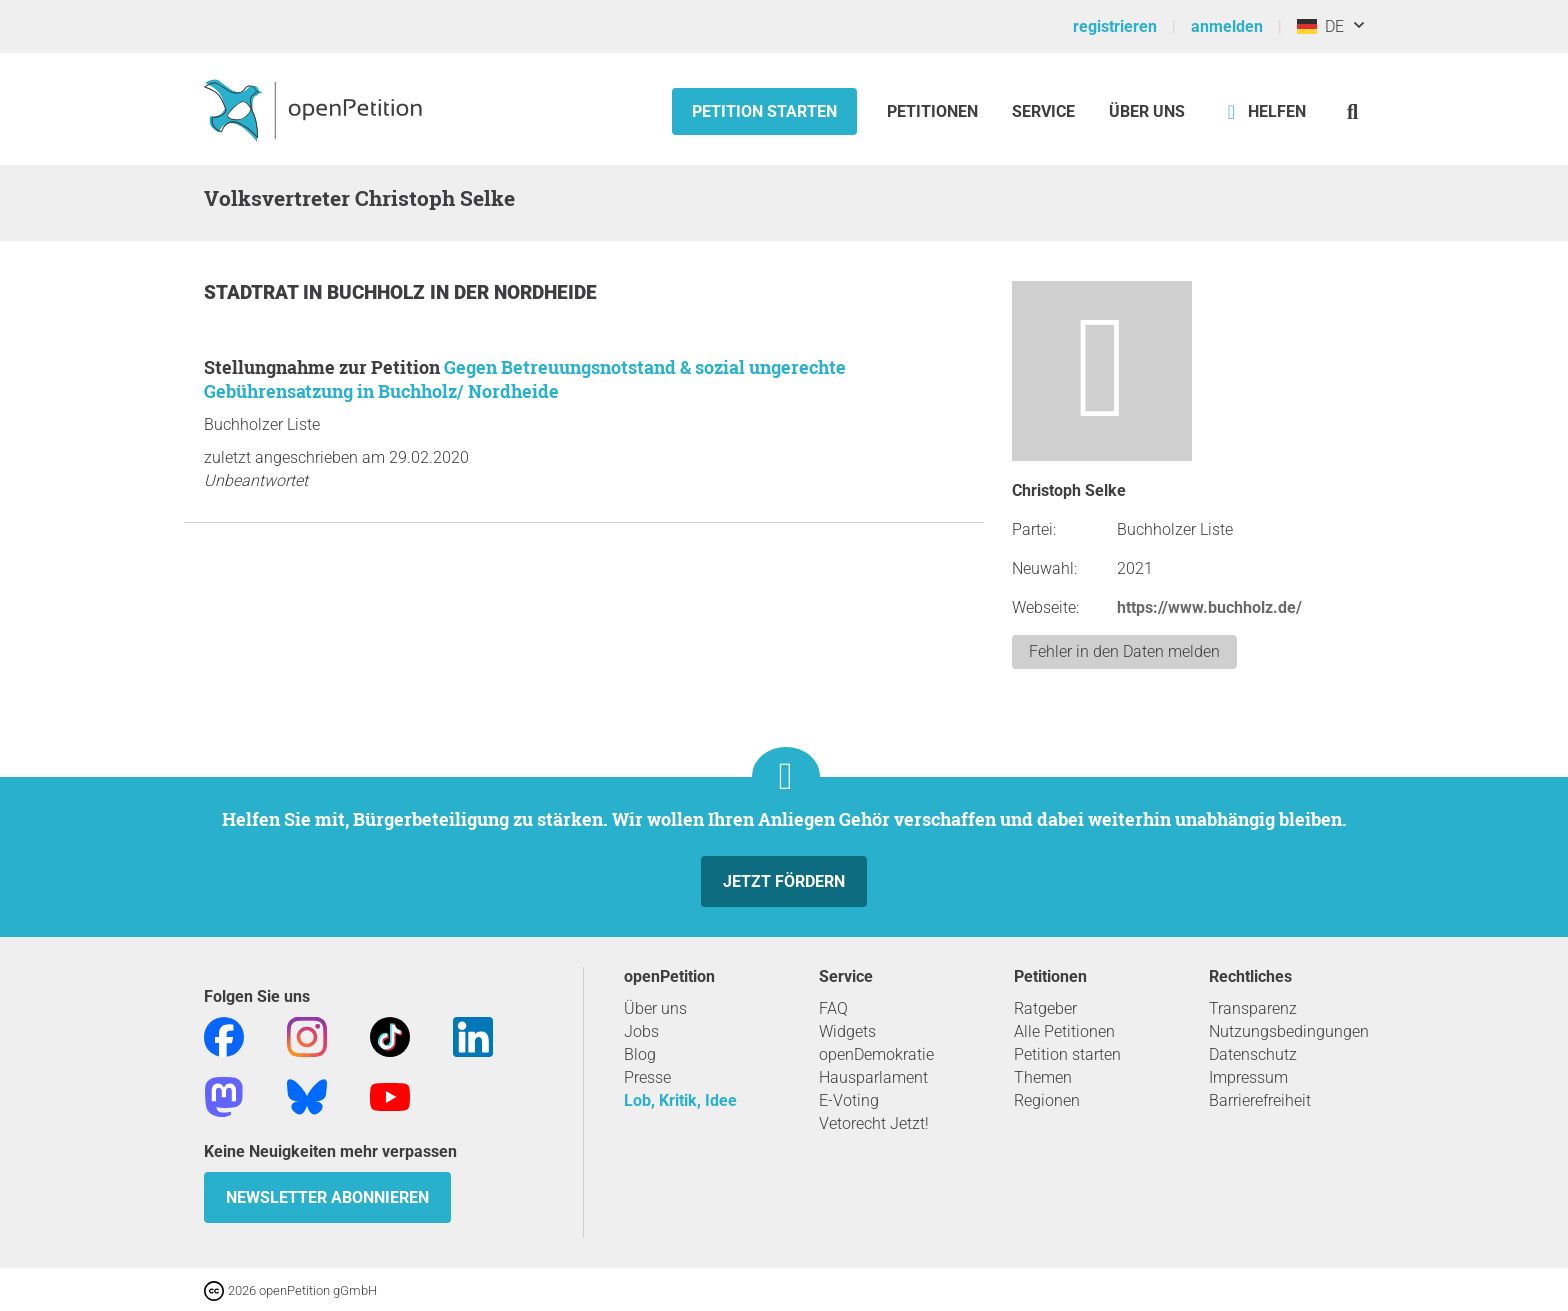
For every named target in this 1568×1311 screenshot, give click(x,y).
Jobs (641, 1031)
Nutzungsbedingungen (1289, 1031)
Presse (647, 1077)
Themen (1043, 1077)
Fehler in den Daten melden (1124, 651)
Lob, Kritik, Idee (680, 1100)
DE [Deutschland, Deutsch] (1320, 26)
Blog (640, 1054)
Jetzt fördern (784, 881)
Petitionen (934, 111)
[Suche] (1352, 111)
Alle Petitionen (1064, 1031)
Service (1043, 111)
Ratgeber (1045, 1008)
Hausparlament (873, 1077)
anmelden (1227, 26)
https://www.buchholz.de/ (1209, 607)
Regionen (1047, 1100)
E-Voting (849, 1100)
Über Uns (1147, 111)
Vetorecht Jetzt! (874, 1123)
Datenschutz (1253, 1054)
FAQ (833, 1008)
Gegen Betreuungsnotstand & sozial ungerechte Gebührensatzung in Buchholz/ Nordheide (525, 379)
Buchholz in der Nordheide (462, 292)
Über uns (655, 1008)
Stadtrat (253, 292)
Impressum (1248, 1077)
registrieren (1115, 26)
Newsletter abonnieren (327, 1197)
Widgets (847, 1031)
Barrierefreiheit (1260, 1100)
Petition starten (764, 111)
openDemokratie (876, 1054)
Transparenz (1253, 1008)
